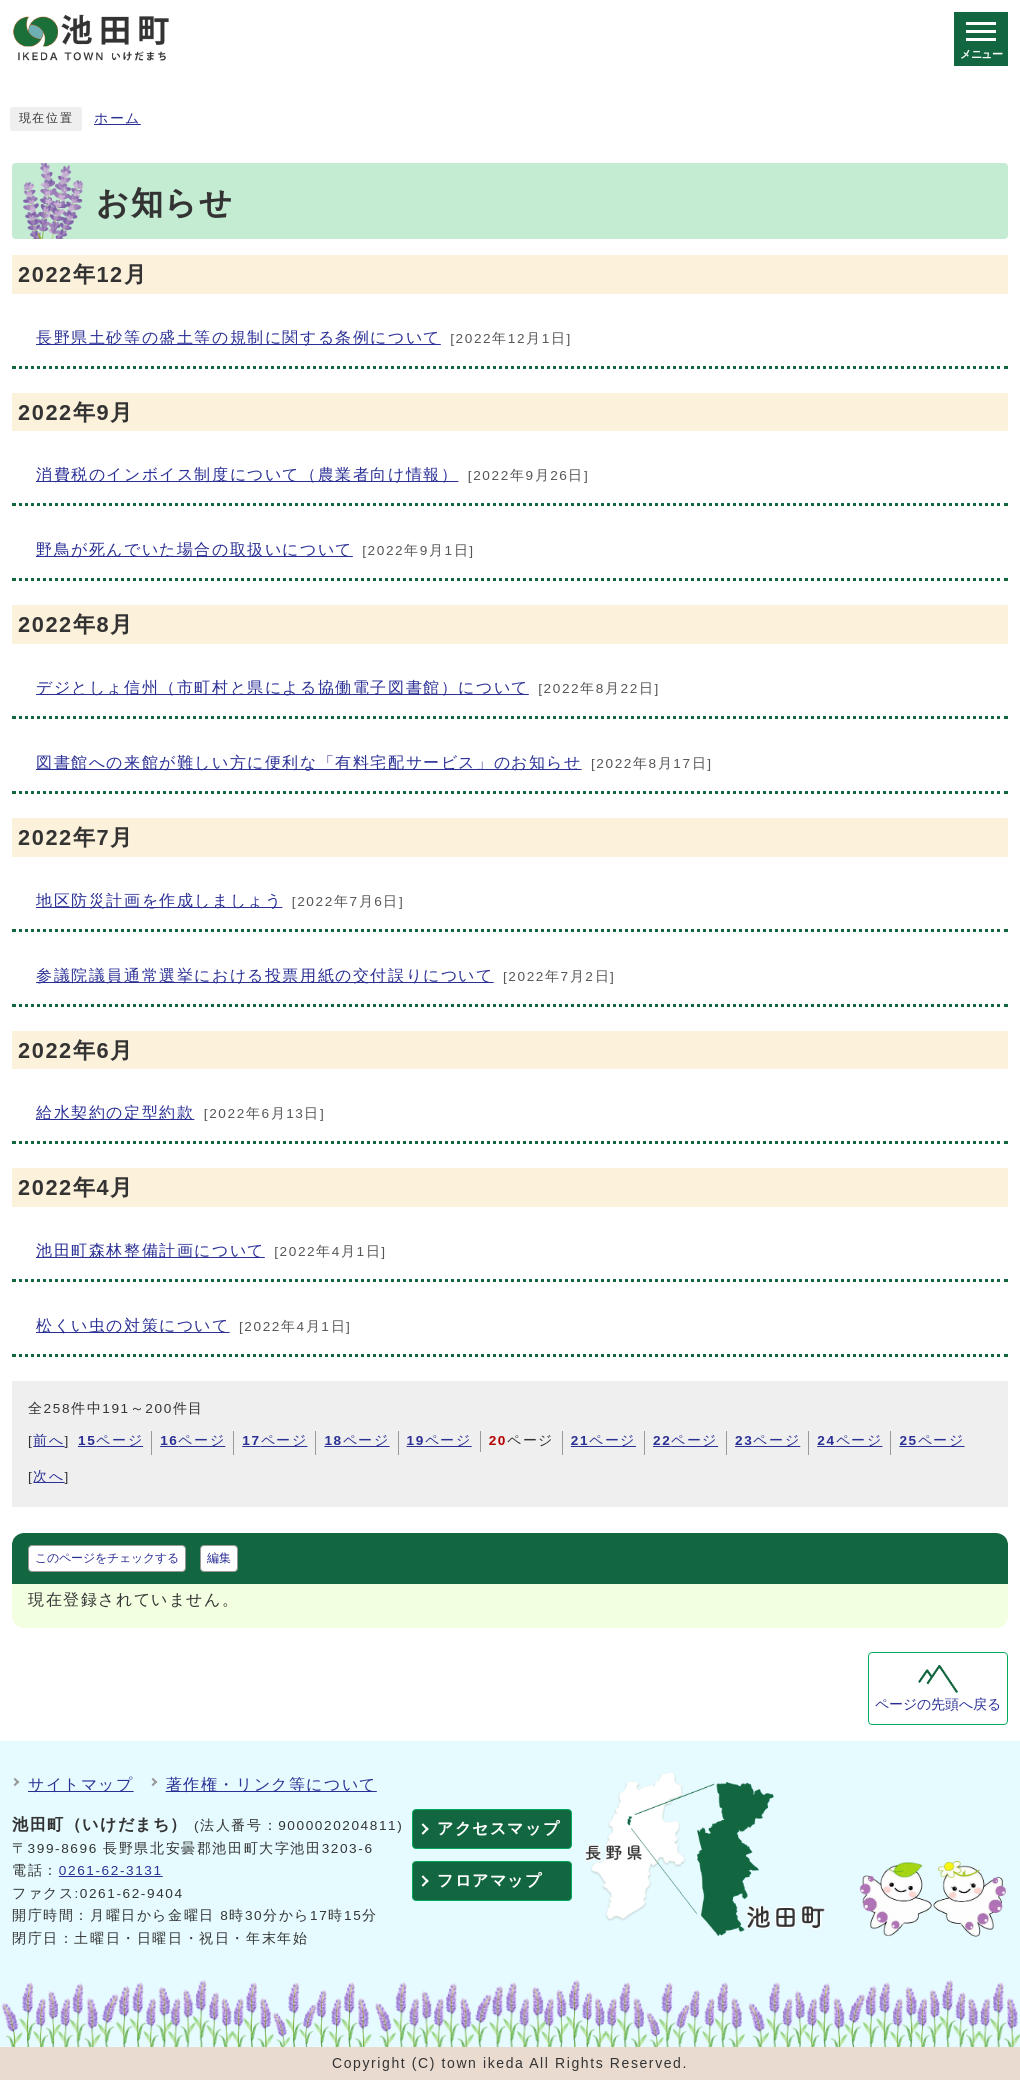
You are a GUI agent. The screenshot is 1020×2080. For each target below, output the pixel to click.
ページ (110, 1440)
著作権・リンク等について (271, 1784)
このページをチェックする (107, 1558)
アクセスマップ (498, 1828)
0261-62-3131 (111, 1870)
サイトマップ (81, 1784)
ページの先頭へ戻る (938, 1704)
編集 (219, 1558)
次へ (48, 1476)
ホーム (117, 118)
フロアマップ (490, 1880)
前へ (48, 1440)
